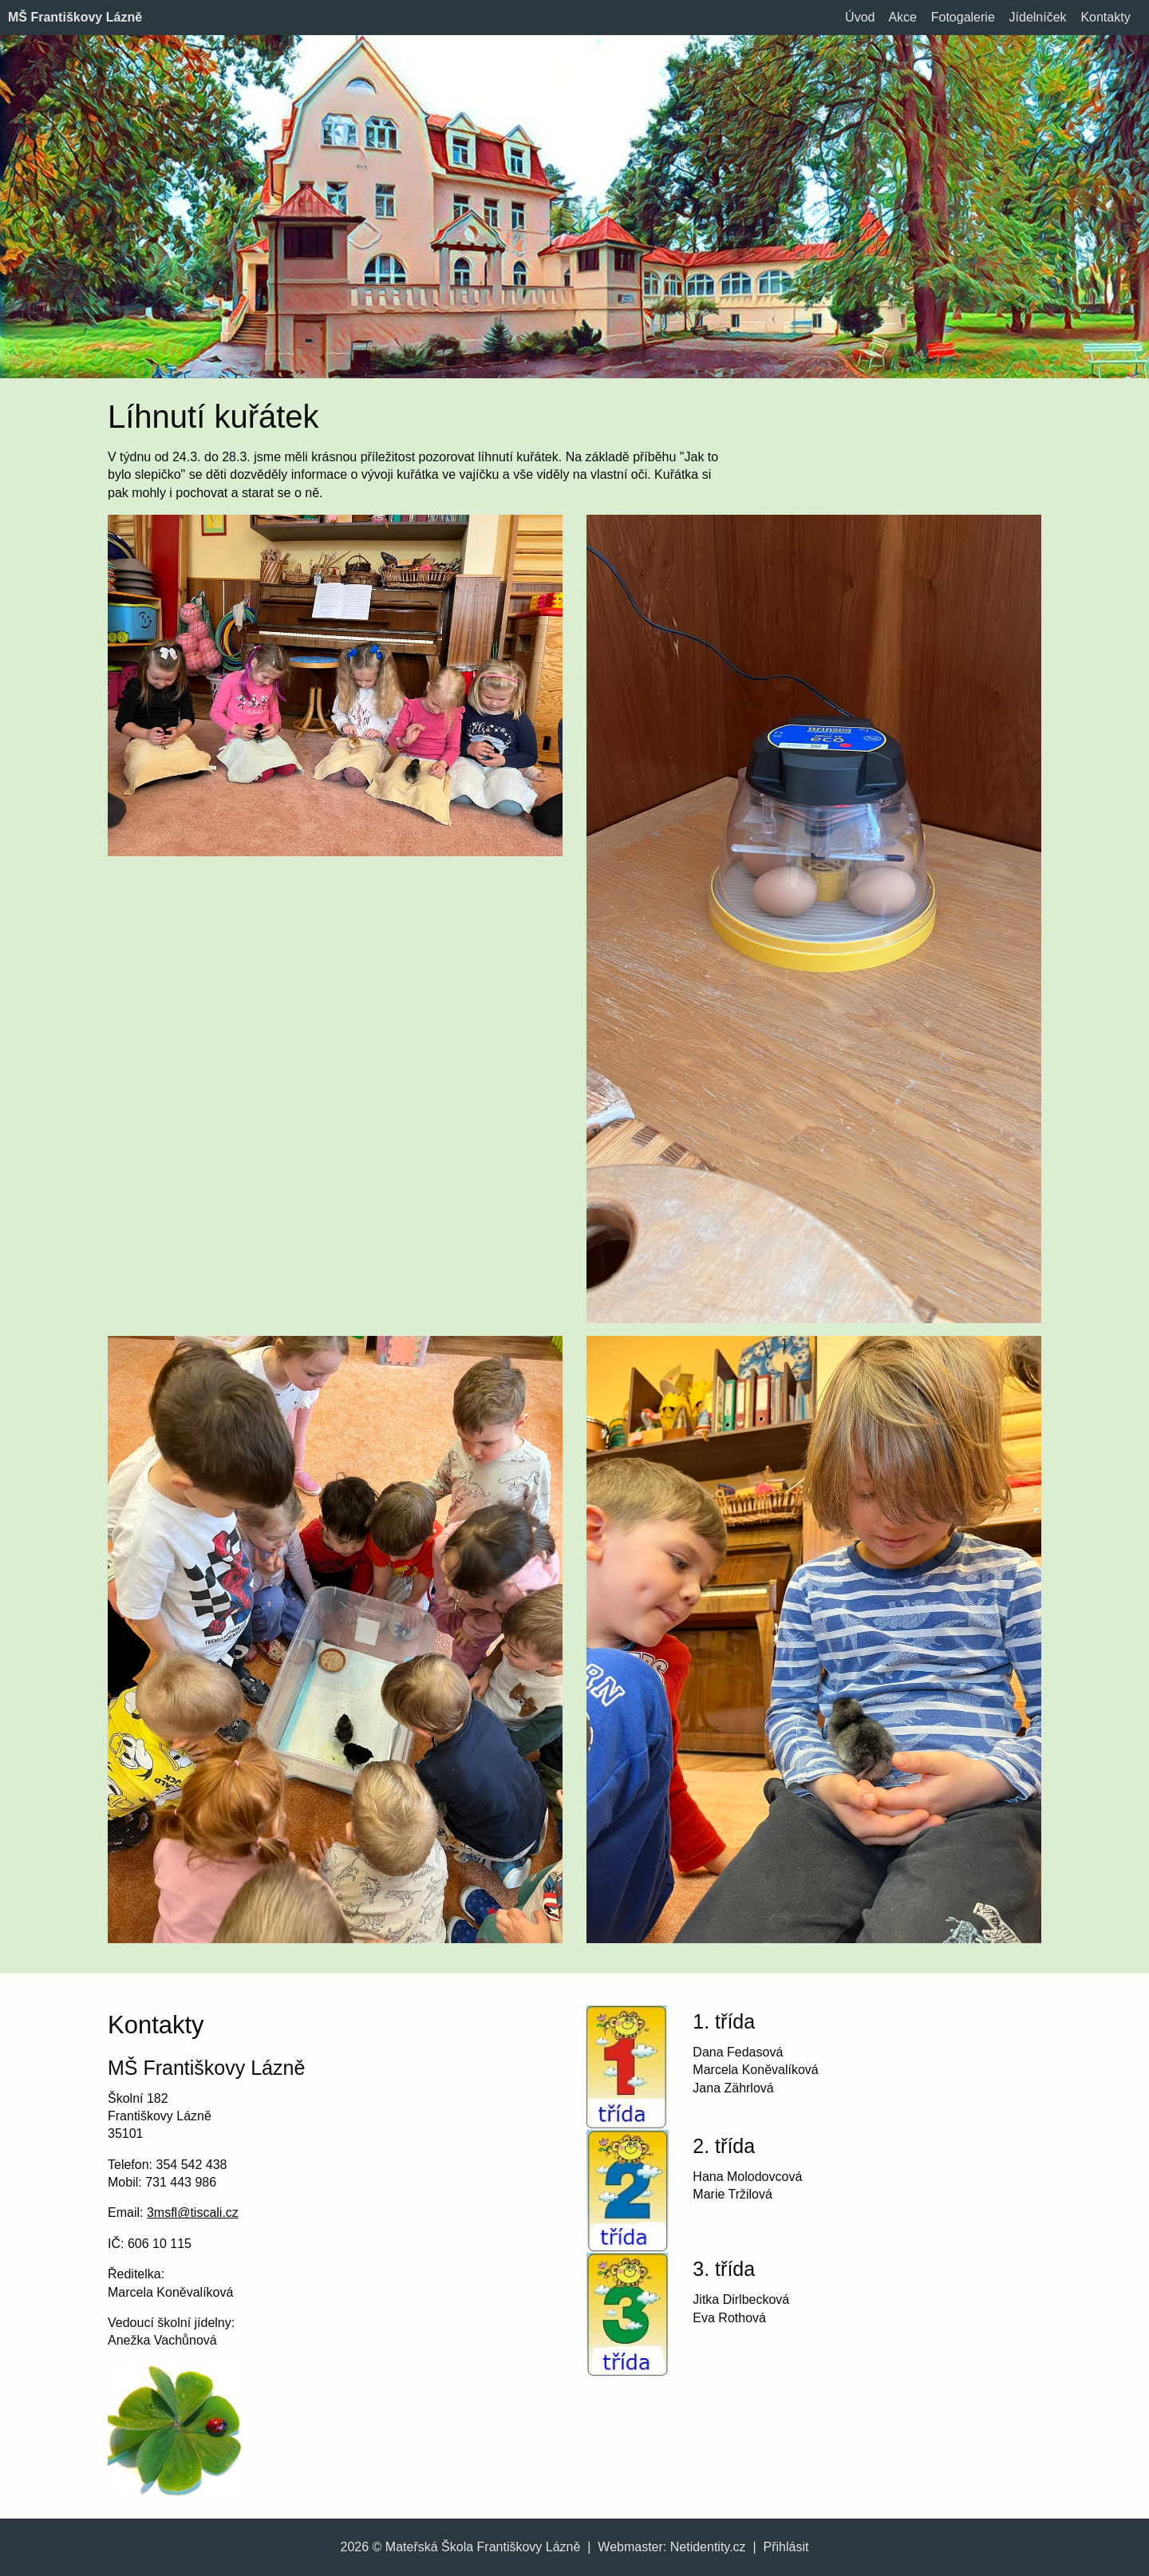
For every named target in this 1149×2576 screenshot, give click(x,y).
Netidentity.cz (708, 2547)
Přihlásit (786, 2547)
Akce (902, 17)
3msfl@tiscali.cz (193, 2212)
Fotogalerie (963, 17)
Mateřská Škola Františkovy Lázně (483, 2547)
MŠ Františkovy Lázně (75, 17)
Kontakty (1105, 17)
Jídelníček (1038, 17)
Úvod (860, 17)
